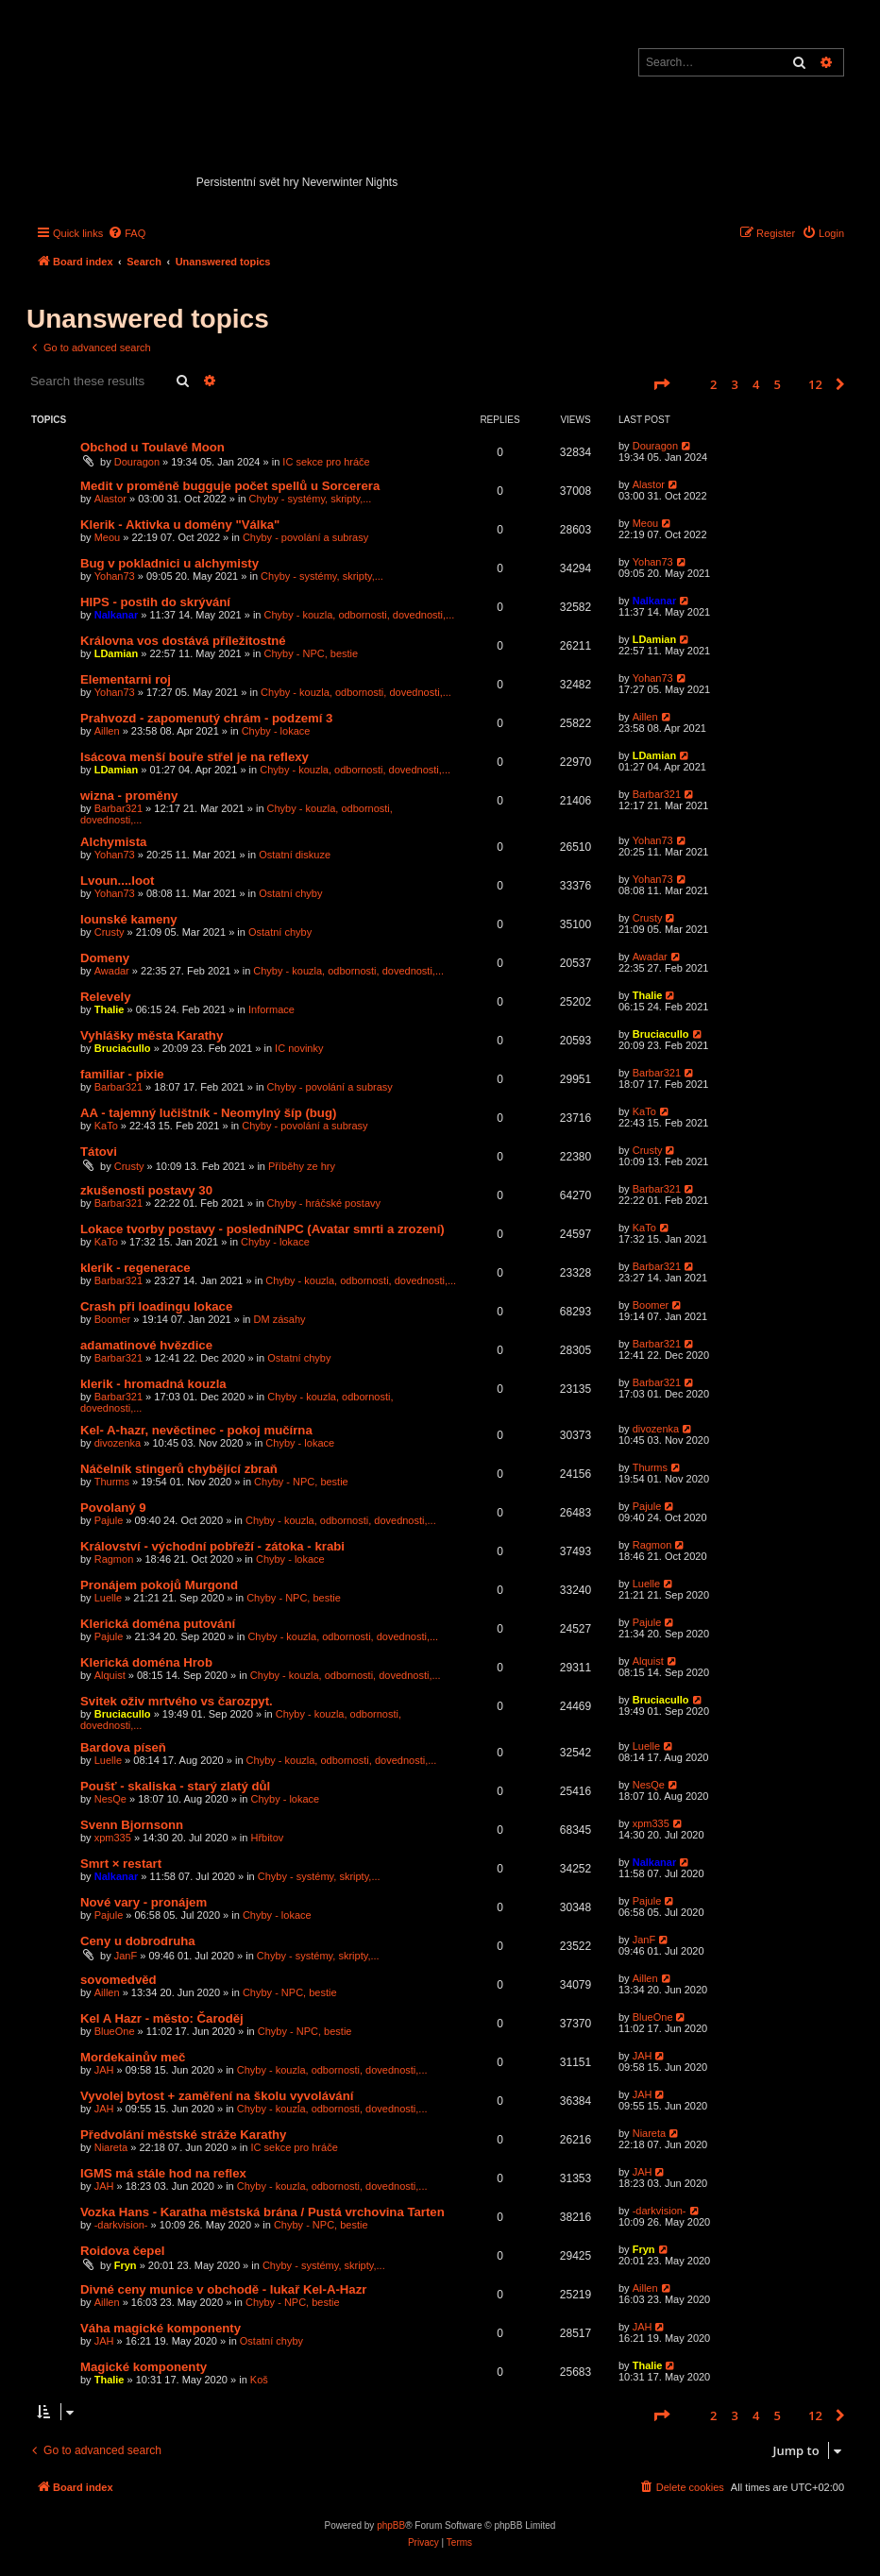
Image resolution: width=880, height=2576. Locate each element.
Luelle (108, 1597)
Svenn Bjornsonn (131, 1825)
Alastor (110, 498)
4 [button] (756, 384)
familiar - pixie (122, 1074)
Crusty (109, 932)
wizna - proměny (129, 795)
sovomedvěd (118, 1980)
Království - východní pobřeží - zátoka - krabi (212, 1546)
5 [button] (777, 384)
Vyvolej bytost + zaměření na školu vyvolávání (216, 2096)
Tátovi (98, 1151)
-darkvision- (121, 2224)
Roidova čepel (122, 2251)
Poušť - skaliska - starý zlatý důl (175, 1786)
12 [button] (815, 384)
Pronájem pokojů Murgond (159, 1585)
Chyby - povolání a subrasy (305, 537)
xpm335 (112, 1837)
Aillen (107, 731)
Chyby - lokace (276, 731)
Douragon (137, 461)
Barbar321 (118, 808)
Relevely (105, 997)
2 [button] (713, 384)
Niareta (110, 2147)
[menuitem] (126, 233)
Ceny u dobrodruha (137, 1941)
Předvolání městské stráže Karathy (183, 2134)
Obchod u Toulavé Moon (152, 447)
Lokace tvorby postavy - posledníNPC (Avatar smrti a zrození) (262, 1229)
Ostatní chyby (290, 893)
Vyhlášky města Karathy (151, 1035)
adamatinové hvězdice (146, 1345)
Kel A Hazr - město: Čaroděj (162, 2018)
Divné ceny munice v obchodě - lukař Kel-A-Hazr (223, 2289)
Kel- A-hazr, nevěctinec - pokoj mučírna (196, 1430)
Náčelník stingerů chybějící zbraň (179, 1469)
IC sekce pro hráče (325, 461)
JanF (125, 1955)
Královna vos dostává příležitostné (183, 641)
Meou (107, 537)
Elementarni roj (125, 679)
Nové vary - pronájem (143, 1902)
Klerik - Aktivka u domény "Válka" (179, 524)
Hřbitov (266, 1837)
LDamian (116, 653)
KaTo (106, 1125)
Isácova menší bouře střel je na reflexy (194, 757)
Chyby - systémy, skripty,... (310, 498)
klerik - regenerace (135, 1268)
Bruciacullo (122, 1048)
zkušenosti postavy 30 (146, 1190)
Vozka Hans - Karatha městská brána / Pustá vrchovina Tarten (262, 2212)
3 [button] (735, 384)
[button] (661, 384)
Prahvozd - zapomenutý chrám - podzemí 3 (206, 718)
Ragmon (114, 1559)
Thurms (111, 1481)
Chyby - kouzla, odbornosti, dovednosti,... (359, 614)
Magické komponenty (143, 2367)
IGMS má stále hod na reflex (163, 2173)
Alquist (110, 1675)
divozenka (118, 1443)
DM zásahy (280, 1319)
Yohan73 (114, 576)
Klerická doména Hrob (146, 1662)
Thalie (109, 1009)
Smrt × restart (120, 1863)
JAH (104, 2070)
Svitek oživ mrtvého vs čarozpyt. (176, 1701)
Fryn (125, 2265)
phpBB (391, 2525)
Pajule (109, 1520)
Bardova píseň (123, 1747)
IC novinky (299, 1048)
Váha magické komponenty (160, 2328)
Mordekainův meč (132, 2057)
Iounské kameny (129, 919)
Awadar (111, 970)
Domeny (104, 958)
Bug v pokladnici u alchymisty (169, 563)
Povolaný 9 (113, 1507)
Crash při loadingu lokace (156, 1306)
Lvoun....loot (117, 880)
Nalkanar (116, 614)
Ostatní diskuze (294, 854)
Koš (259, 2379)
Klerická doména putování (157, 1624)
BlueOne (114, 2031)
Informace (271, 1009)
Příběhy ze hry (301, 1166)
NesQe (110, 1799)
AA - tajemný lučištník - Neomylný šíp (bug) (208, 1113)
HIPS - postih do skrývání (155, 602)
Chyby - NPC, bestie (311, 653)
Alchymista (113, 842)
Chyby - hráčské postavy (324, 1203)
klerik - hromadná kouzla (153, 1384)
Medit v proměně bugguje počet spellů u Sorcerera (230, 486)
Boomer (112, 1319)
